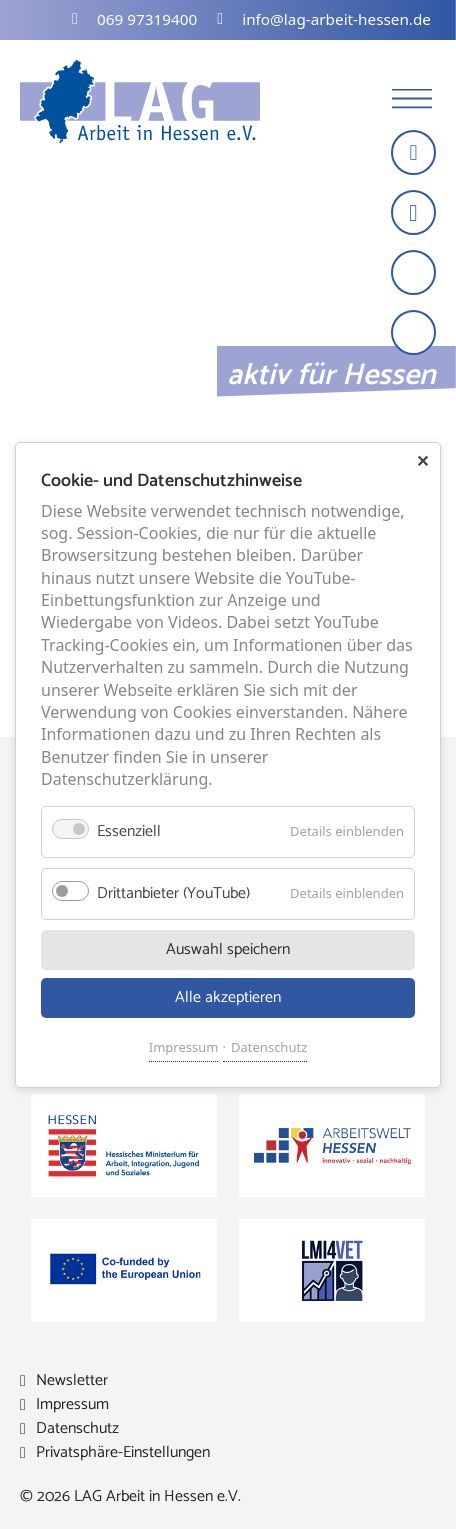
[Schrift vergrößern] (415, 274)
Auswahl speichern (228, 948)
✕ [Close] (422, 461)
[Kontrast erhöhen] (415, 334)
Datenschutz (269, 1046)
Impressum (184, 1046)
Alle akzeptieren (228, 996)
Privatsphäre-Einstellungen (123, 1452)
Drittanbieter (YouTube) (173, 892)
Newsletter (72, 1380)
